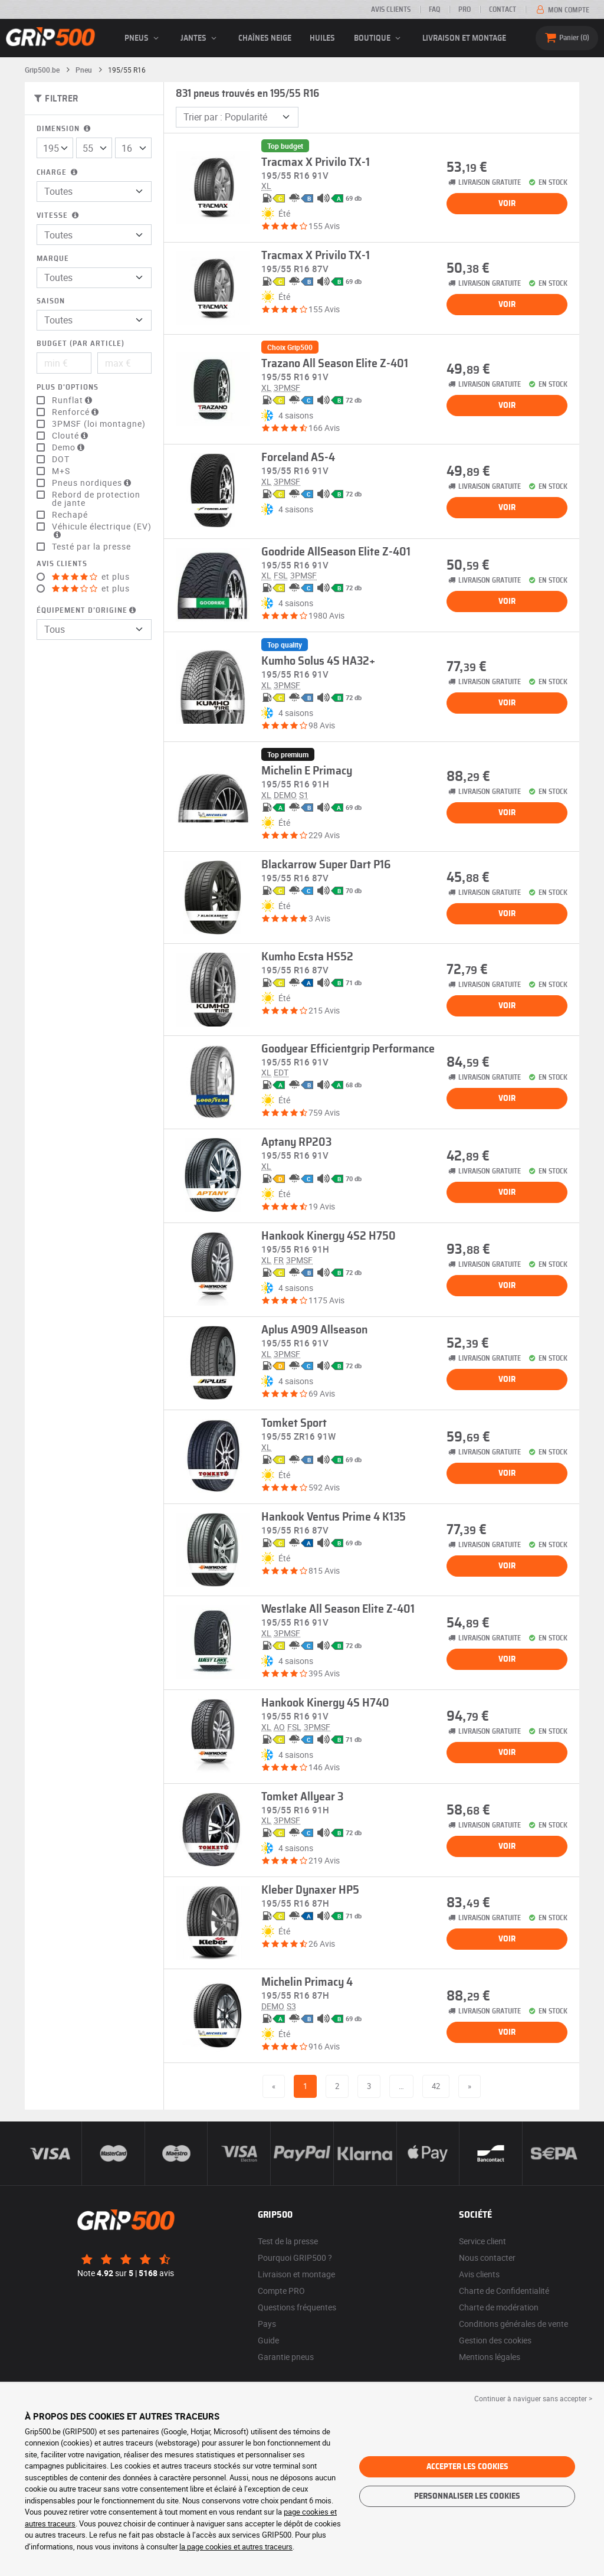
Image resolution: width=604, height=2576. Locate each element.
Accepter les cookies (467, 2467)
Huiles (322, 38)
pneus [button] (143, 38)
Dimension (65, 129)
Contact (502, 9)
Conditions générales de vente (513, 2323)
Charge (58, 172)
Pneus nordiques (93, 483)
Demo (69, 447)
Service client (482, 2241)
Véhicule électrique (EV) (102, 530)
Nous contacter (487, 2257)
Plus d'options (68, 387)
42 (436, 2086)
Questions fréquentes (297, 2307)
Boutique (379, 38)
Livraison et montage (464, 38)
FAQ (434, 9)
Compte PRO (281, 2290)
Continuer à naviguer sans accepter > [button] (533, 2398)
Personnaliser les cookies (467, 2496)
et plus (91, 577)
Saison (51, 301)
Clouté (71, 435)
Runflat (73, 400)
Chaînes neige (264, 38)
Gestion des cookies (495, 2340)
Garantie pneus (286, 2356)
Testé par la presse (91, 546)
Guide (268, 2340)
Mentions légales (489, 2356)
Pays (267, 2323)
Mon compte (561, 10)
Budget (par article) (80, 344)
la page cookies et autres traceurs (236, 2546)
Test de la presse (288, 2241)
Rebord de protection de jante (96, 499)
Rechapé (70, 515)
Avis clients (391, 9)
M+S (61, 471)
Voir (507, 204)
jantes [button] (200, 38)
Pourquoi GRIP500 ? (295, 2257)
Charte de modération (499, 2307)
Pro (464, 9)
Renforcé (76, 412)
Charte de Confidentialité (504, 2290)
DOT (61, 459)
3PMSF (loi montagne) (99, 424)
